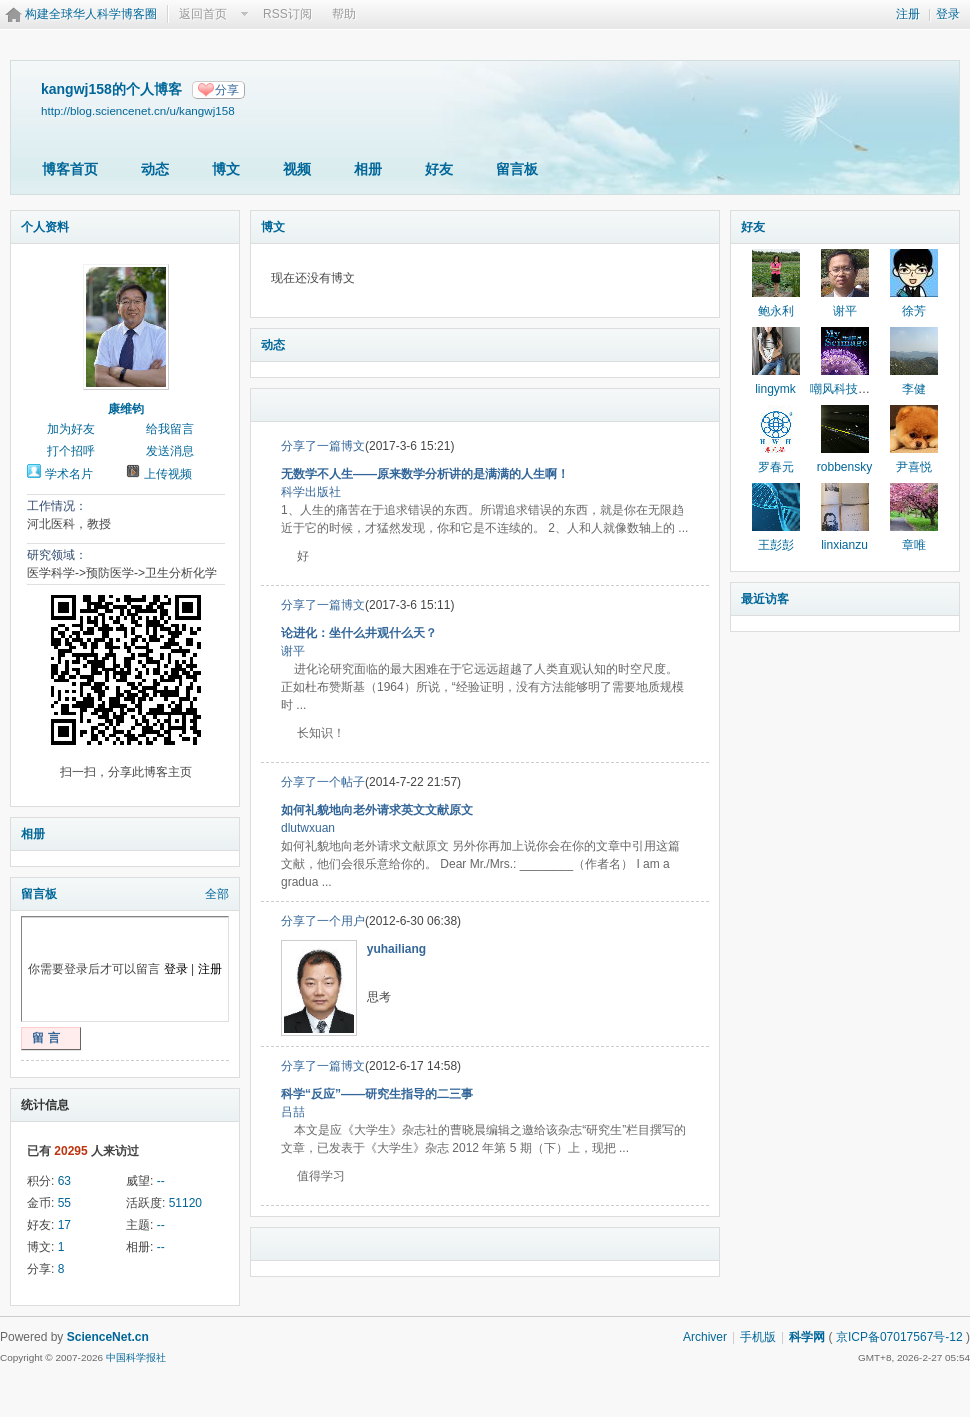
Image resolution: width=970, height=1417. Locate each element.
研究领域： (57, 555)
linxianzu (844, 545)
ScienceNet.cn (108, 1337)
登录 (948, 14)
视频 (297, 169)
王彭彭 (776, 545)
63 (64, 1181)
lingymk (775, 389)
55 (64, 1203)
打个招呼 (71, 451)
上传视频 (168, 474)
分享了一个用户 (323, 921)
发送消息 (170, 451)
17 (64, 1225)
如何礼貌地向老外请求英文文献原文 (377, 810)
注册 (908, 14)
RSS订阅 (287, 14)
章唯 (914, 545)
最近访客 (765, 599)
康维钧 (126, 409)
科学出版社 (311, 492)
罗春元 (776, 467)
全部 (217, 894)
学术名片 (69, 474)
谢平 (293, 651)
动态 (155, 169)
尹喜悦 (914, 467)
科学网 (807, 1337)
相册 (368, 169)
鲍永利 (776, 311)
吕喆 (293, 1112)
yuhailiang (396, 949)
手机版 (758, 1337)
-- (161, 1181)
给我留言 (170, 429)
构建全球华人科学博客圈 (91, 14)
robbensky (844, 467)
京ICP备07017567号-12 (899, 1337)
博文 (226, 169)
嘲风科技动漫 (846, 389)
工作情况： (57, 506)
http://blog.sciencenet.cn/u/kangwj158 (138, 110)
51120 (185, 1203)
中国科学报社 (136, 1357)
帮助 (344, 14)
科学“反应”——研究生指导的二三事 (377, 1094)
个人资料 (45, 227)
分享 (227, 90)
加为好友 (71, 429)
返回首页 (203, 14)
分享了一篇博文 (323, 446)
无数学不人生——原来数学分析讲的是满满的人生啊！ (425, 474)
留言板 (517, 169)
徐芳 (914, 311)
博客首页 (70, 169)
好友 (439, 169)
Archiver (705, 1337)
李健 (914, 389)
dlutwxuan (308, 828)
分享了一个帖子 (323, 782)
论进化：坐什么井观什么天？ (359, 633)
